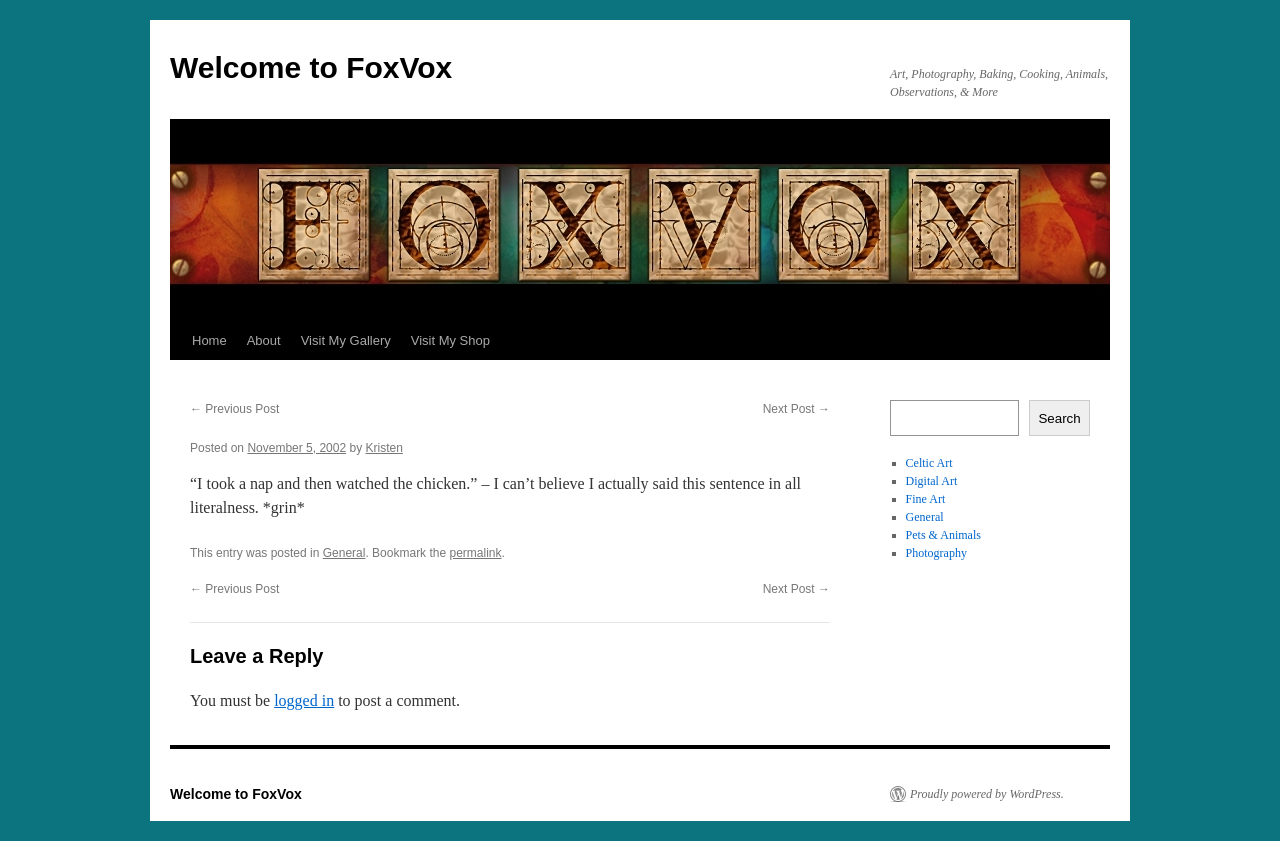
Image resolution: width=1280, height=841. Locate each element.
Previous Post (234, 409)
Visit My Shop (450, 340)
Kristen (384, 448)
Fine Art (926, 499)
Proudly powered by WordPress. (987, 794)
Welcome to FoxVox (311, 67)
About (264, 340)
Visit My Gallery (346, 340)
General (344, 553)
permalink (475, 553)
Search (1059, 418)
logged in (304, 700)
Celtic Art (929, 463)
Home (209, 340)
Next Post (796, 409)
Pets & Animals (943, 535)
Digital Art (932, 481)
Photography (936, 553)
